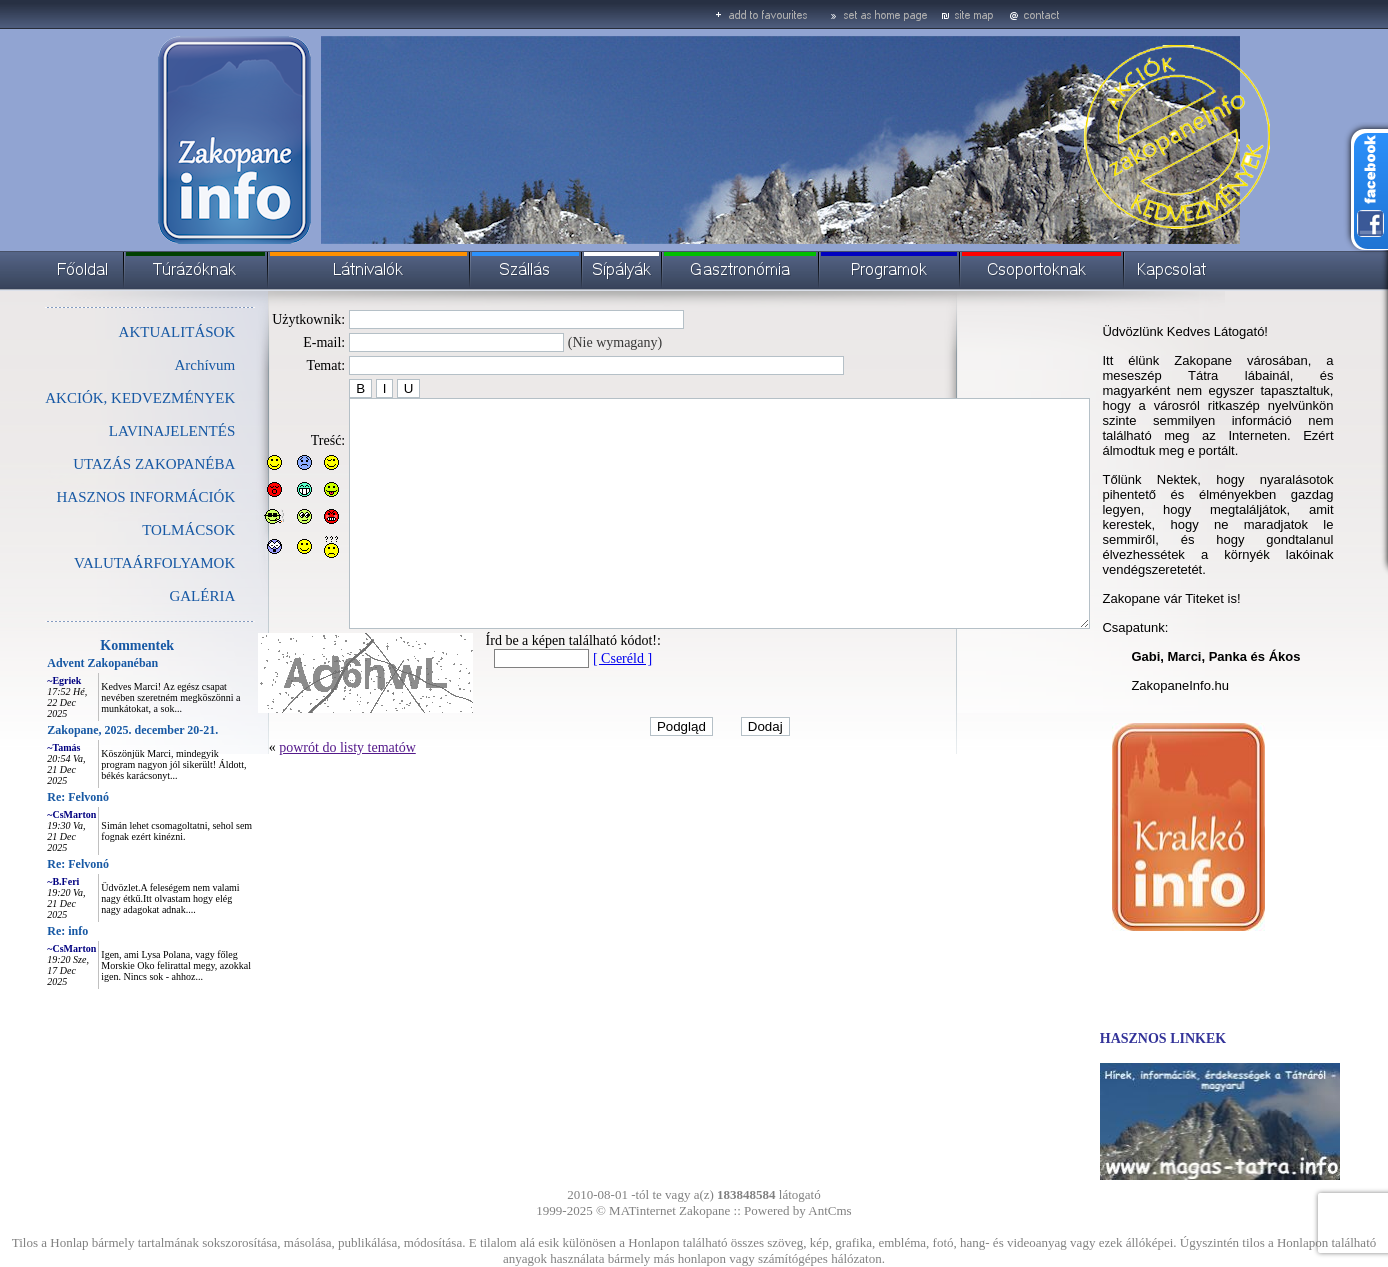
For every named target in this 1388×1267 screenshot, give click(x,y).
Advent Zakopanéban (57, 663)
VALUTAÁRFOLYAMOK (109, 563)
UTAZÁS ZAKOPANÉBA (109, 464)
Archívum (159, 365)
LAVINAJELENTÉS (127, 431)
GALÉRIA (157, 596)
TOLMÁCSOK (143, 530)
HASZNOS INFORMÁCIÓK (100, 497)
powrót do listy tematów (302, 792)
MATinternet (642, 1210)
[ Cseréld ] (577, 703)
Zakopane (704, 1210)
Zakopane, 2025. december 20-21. (87, 730)
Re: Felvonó (33, 797)
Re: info (22, 931)
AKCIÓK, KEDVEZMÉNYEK (95, 398)
